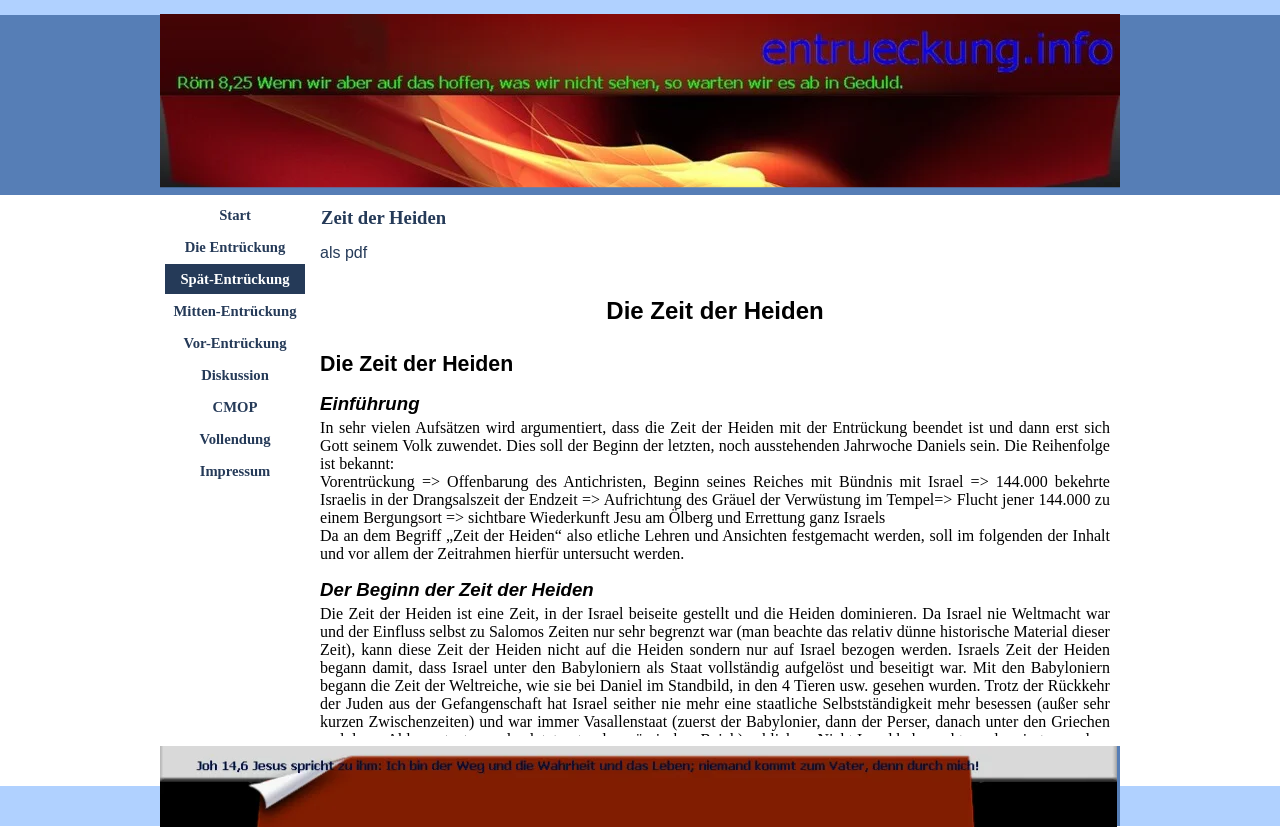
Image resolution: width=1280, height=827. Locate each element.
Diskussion (235, 375)
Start (235, 215)
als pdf (343, 252)
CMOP (235, 407)
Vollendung (234, 439)
